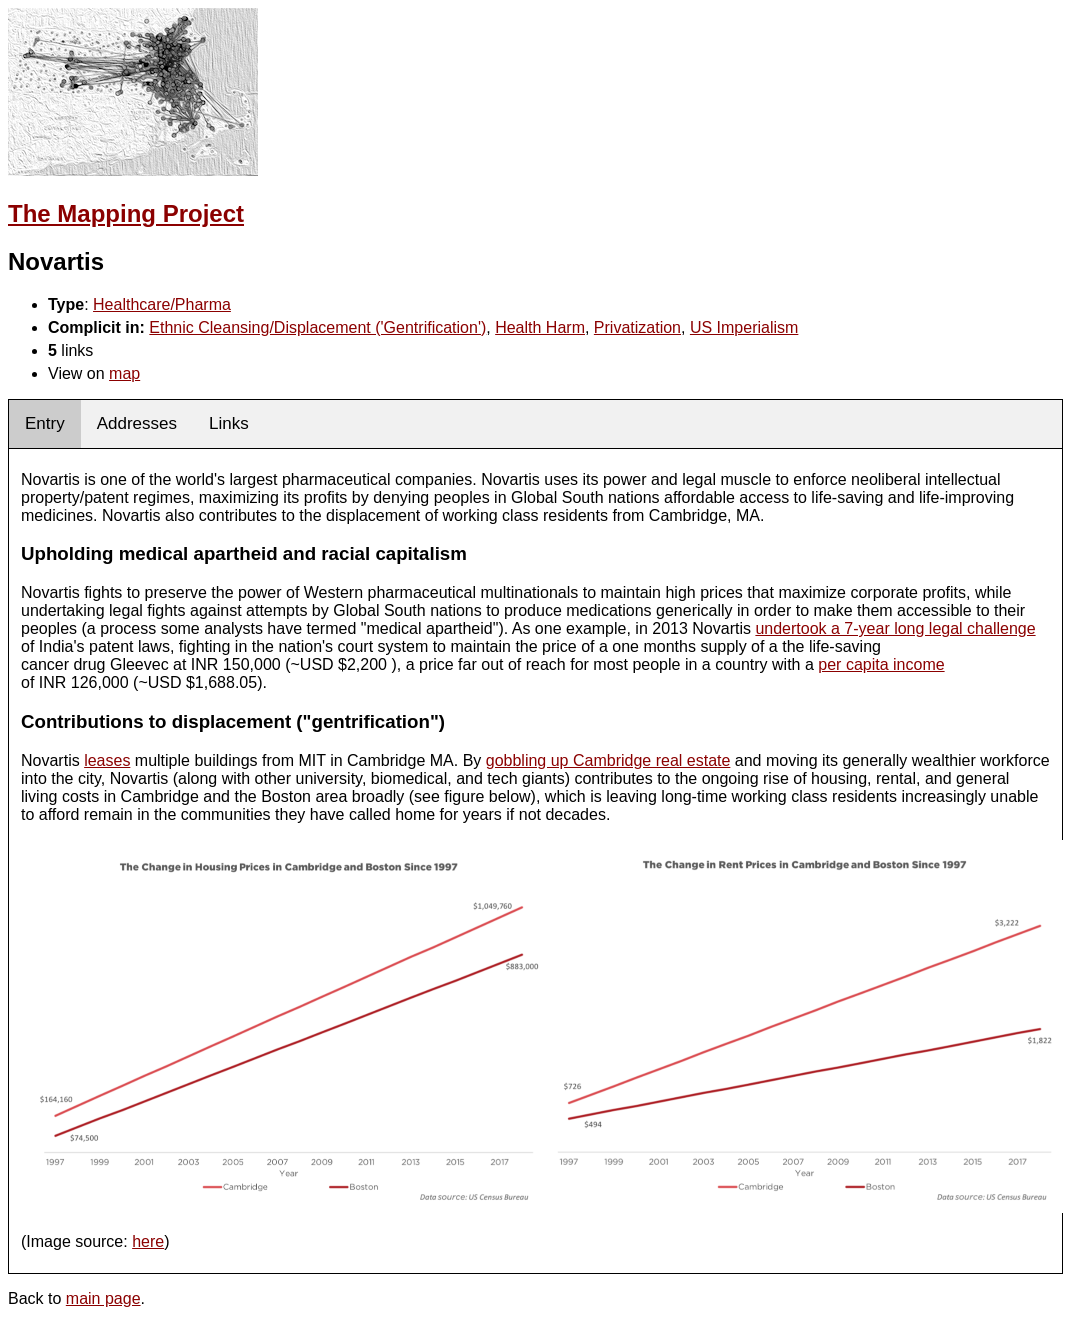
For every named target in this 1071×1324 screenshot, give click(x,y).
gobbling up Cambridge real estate (608, 760)
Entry (45, 423)
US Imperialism (744, 327)
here (148, 1241)
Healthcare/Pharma (162, 304)
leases (107, 760)
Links (229, 423)
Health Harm (540, 327)
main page (103, 1298)
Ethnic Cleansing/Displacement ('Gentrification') (317, 327)
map (124, 373)
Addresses (137, 423)
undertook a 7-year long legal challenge (895, 628)
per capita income (881, 664)
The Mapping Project (126, 213)
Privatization (637, 327)
